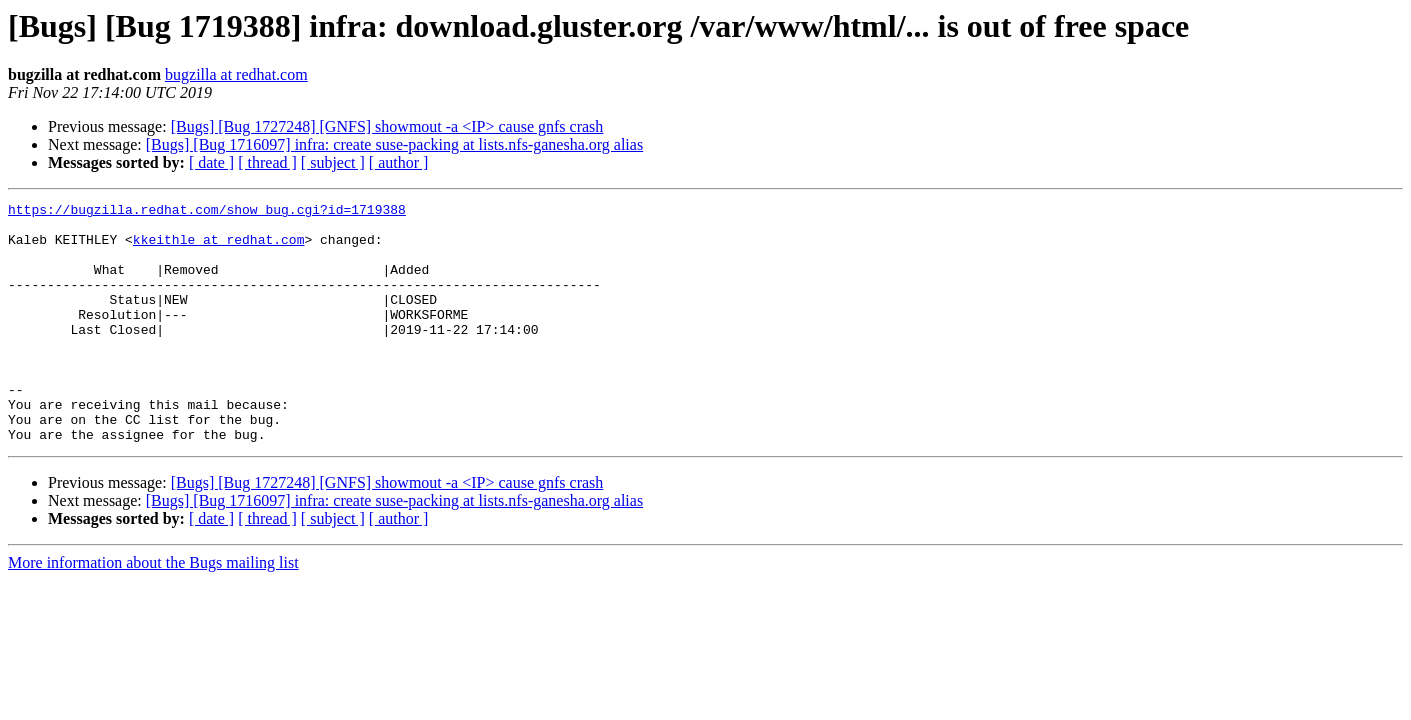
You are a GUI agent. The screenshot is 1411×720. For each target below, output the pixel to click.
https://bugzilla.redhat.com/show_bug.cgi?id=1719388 (207, 212)
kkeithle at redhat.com (219, 248)
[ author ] (399, 162)
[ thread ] (267, 162)
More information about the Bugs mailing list (153, 610)
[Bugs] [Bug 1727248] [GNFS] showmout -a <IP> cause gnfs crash (387, 126)
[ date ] (211, 162)
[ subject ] (333, 162)
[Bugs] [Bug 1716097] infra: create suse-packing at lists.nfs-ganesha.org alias (394, 144)
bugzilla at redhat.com (236, 74)
